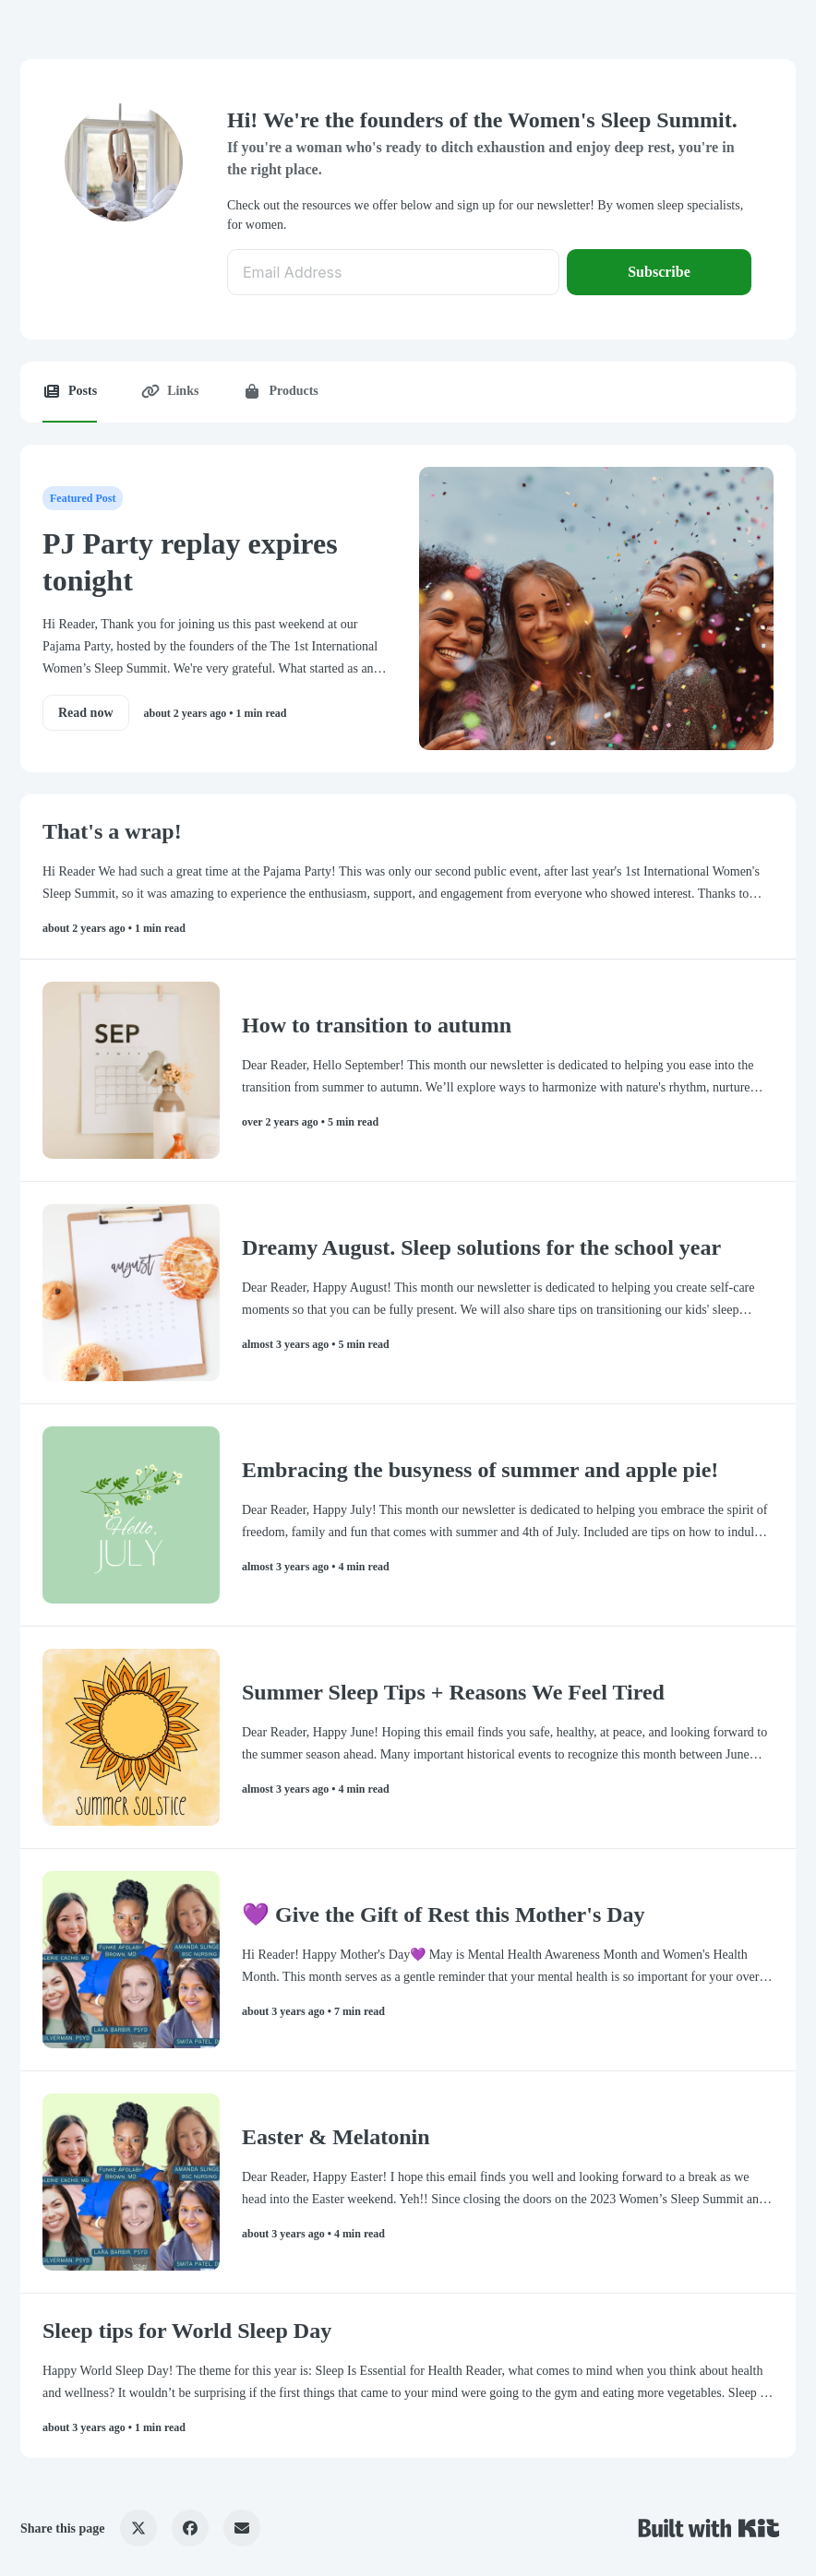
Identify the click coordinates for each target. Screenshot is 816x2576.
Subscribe (659, 272)
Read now (86, 713)
